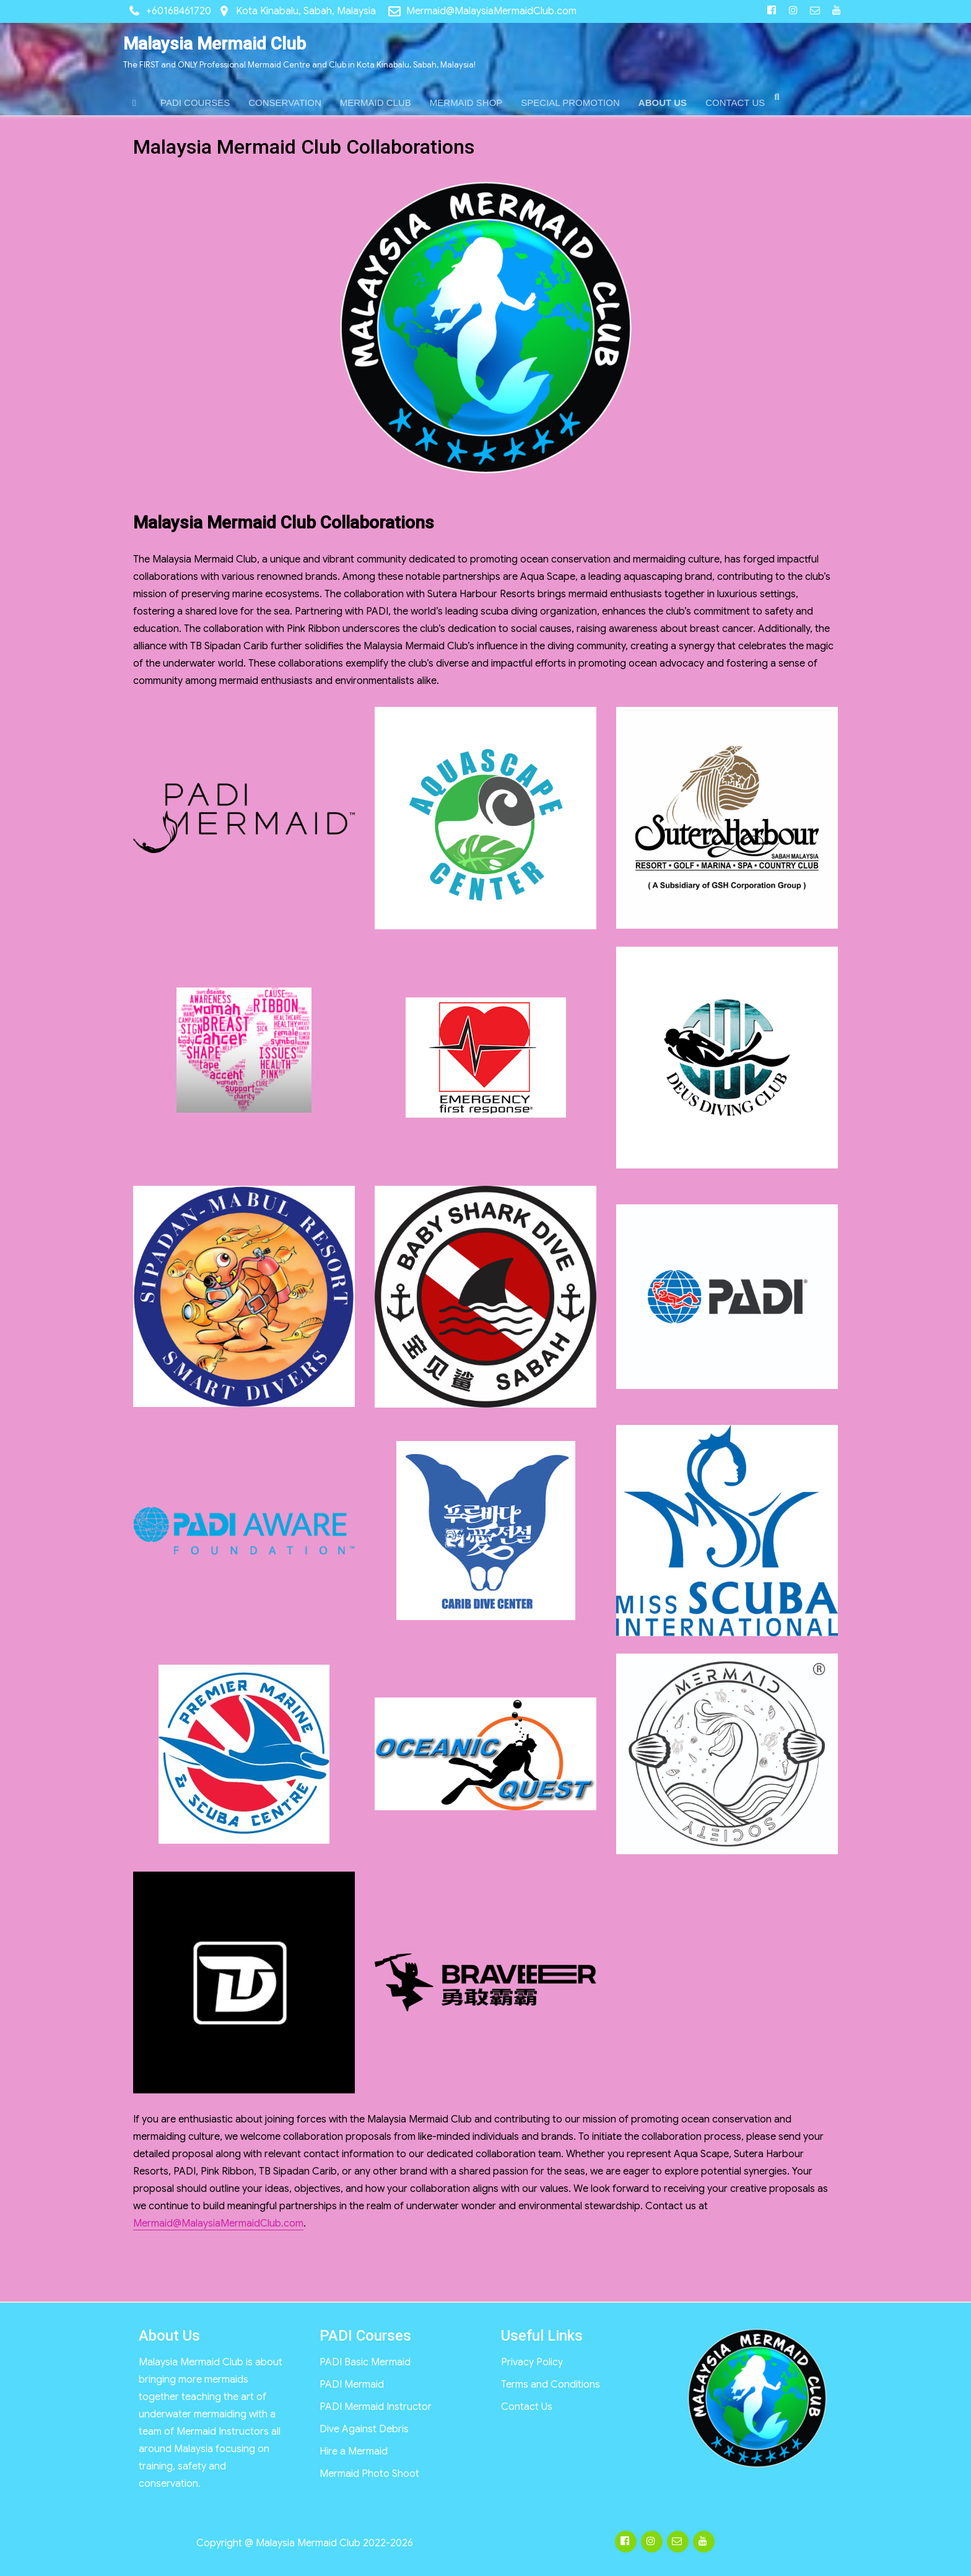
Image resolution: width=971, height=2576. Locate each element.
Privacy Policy (532, 2362)
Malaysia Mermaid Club (214, 43)
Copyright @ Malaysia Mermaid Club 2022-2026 (304, 2543)
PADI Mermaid (352, 2384)
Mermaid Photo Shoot (369, 2474)
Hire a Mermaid (354, 2451)
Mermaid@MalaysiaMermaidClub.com (491, 11)
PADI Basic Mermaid (365, 2362)
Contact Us (526, 2407)
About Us (169, 2335)
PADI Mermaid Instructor (376, 2407)
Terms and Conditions (550, 2384)
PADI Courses (365, 2335)
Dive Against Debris (364, 2429)
